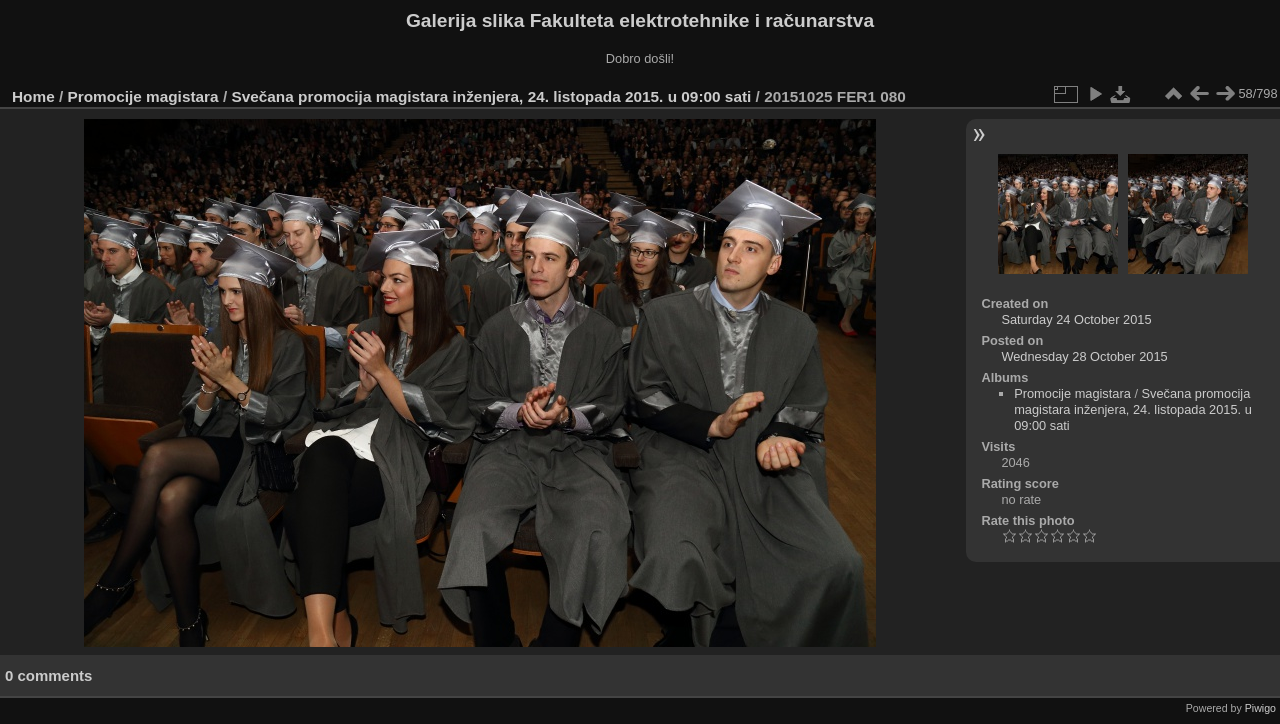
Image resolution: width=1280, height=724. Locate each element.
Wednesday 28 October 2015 (1084, 356)
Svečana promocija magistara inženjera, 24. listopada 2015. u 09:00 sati (491, 96)
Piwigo (1260, 708)
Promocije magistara (143, 96)
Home (33, 96)
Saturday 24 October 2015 (1076, 319)
